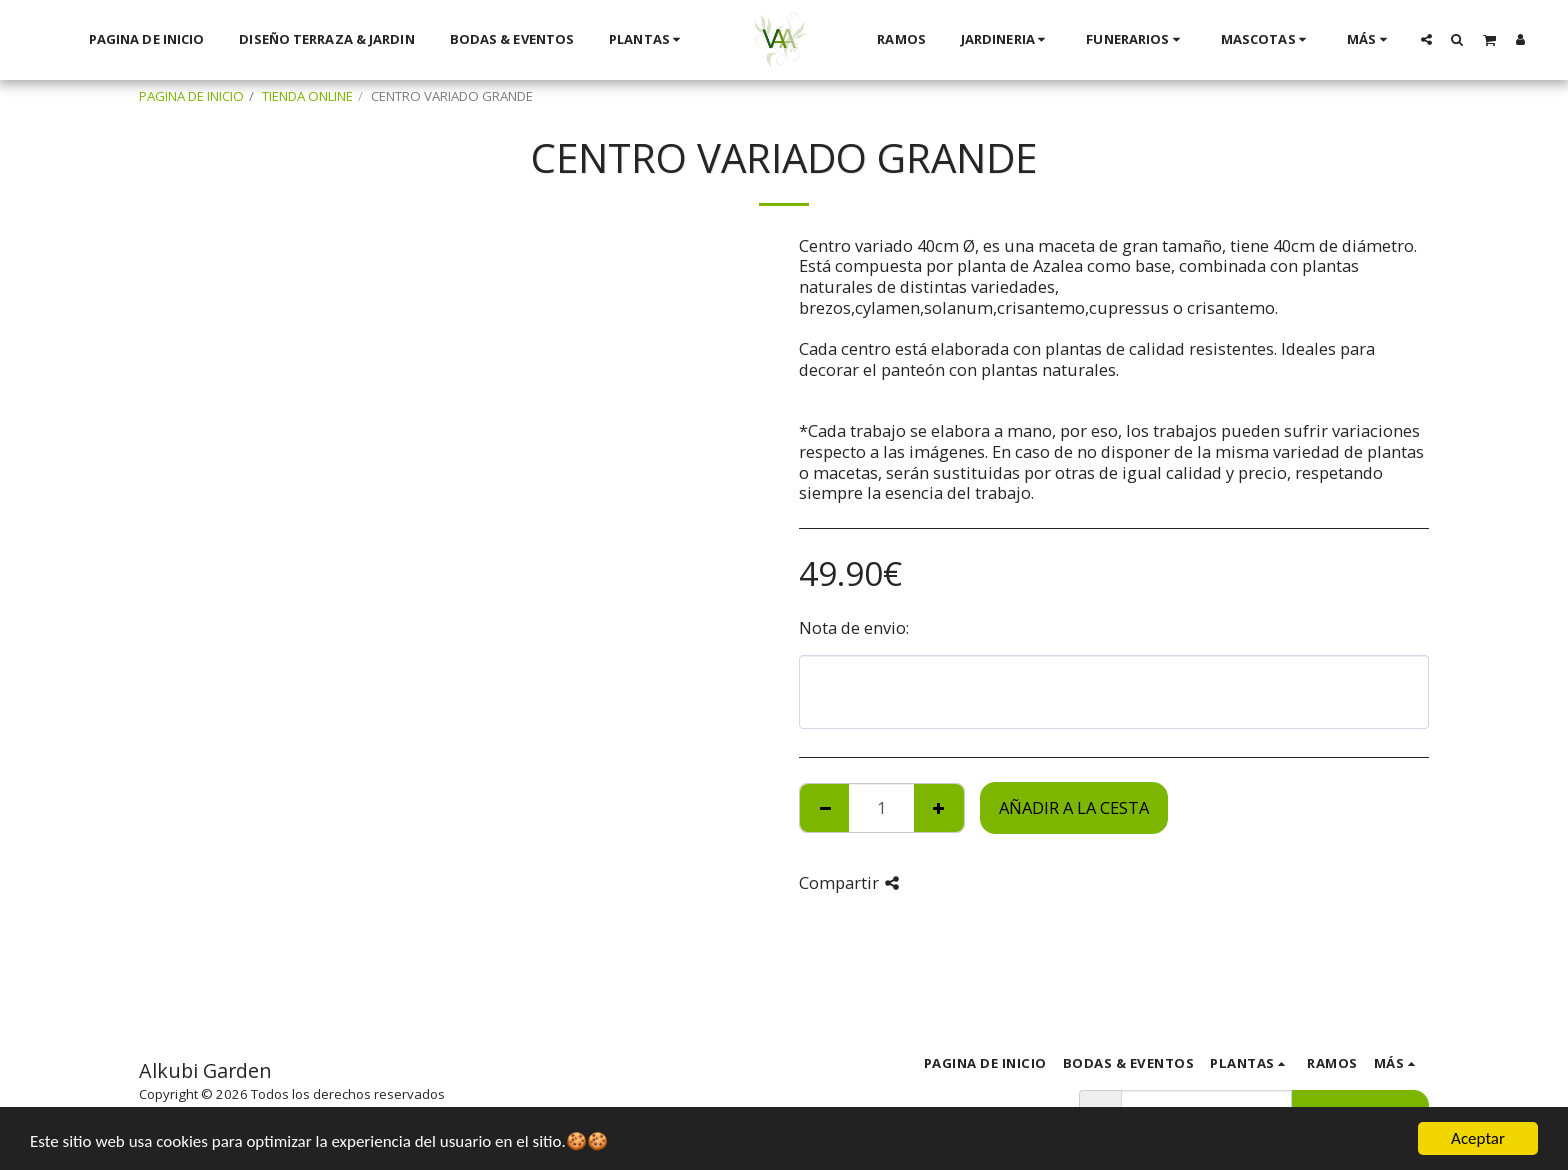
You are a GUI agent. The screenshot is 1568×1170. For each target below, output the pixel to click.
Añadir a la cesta (1074, 807)
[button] (1425, 39)
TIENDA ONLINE (307, 96)
